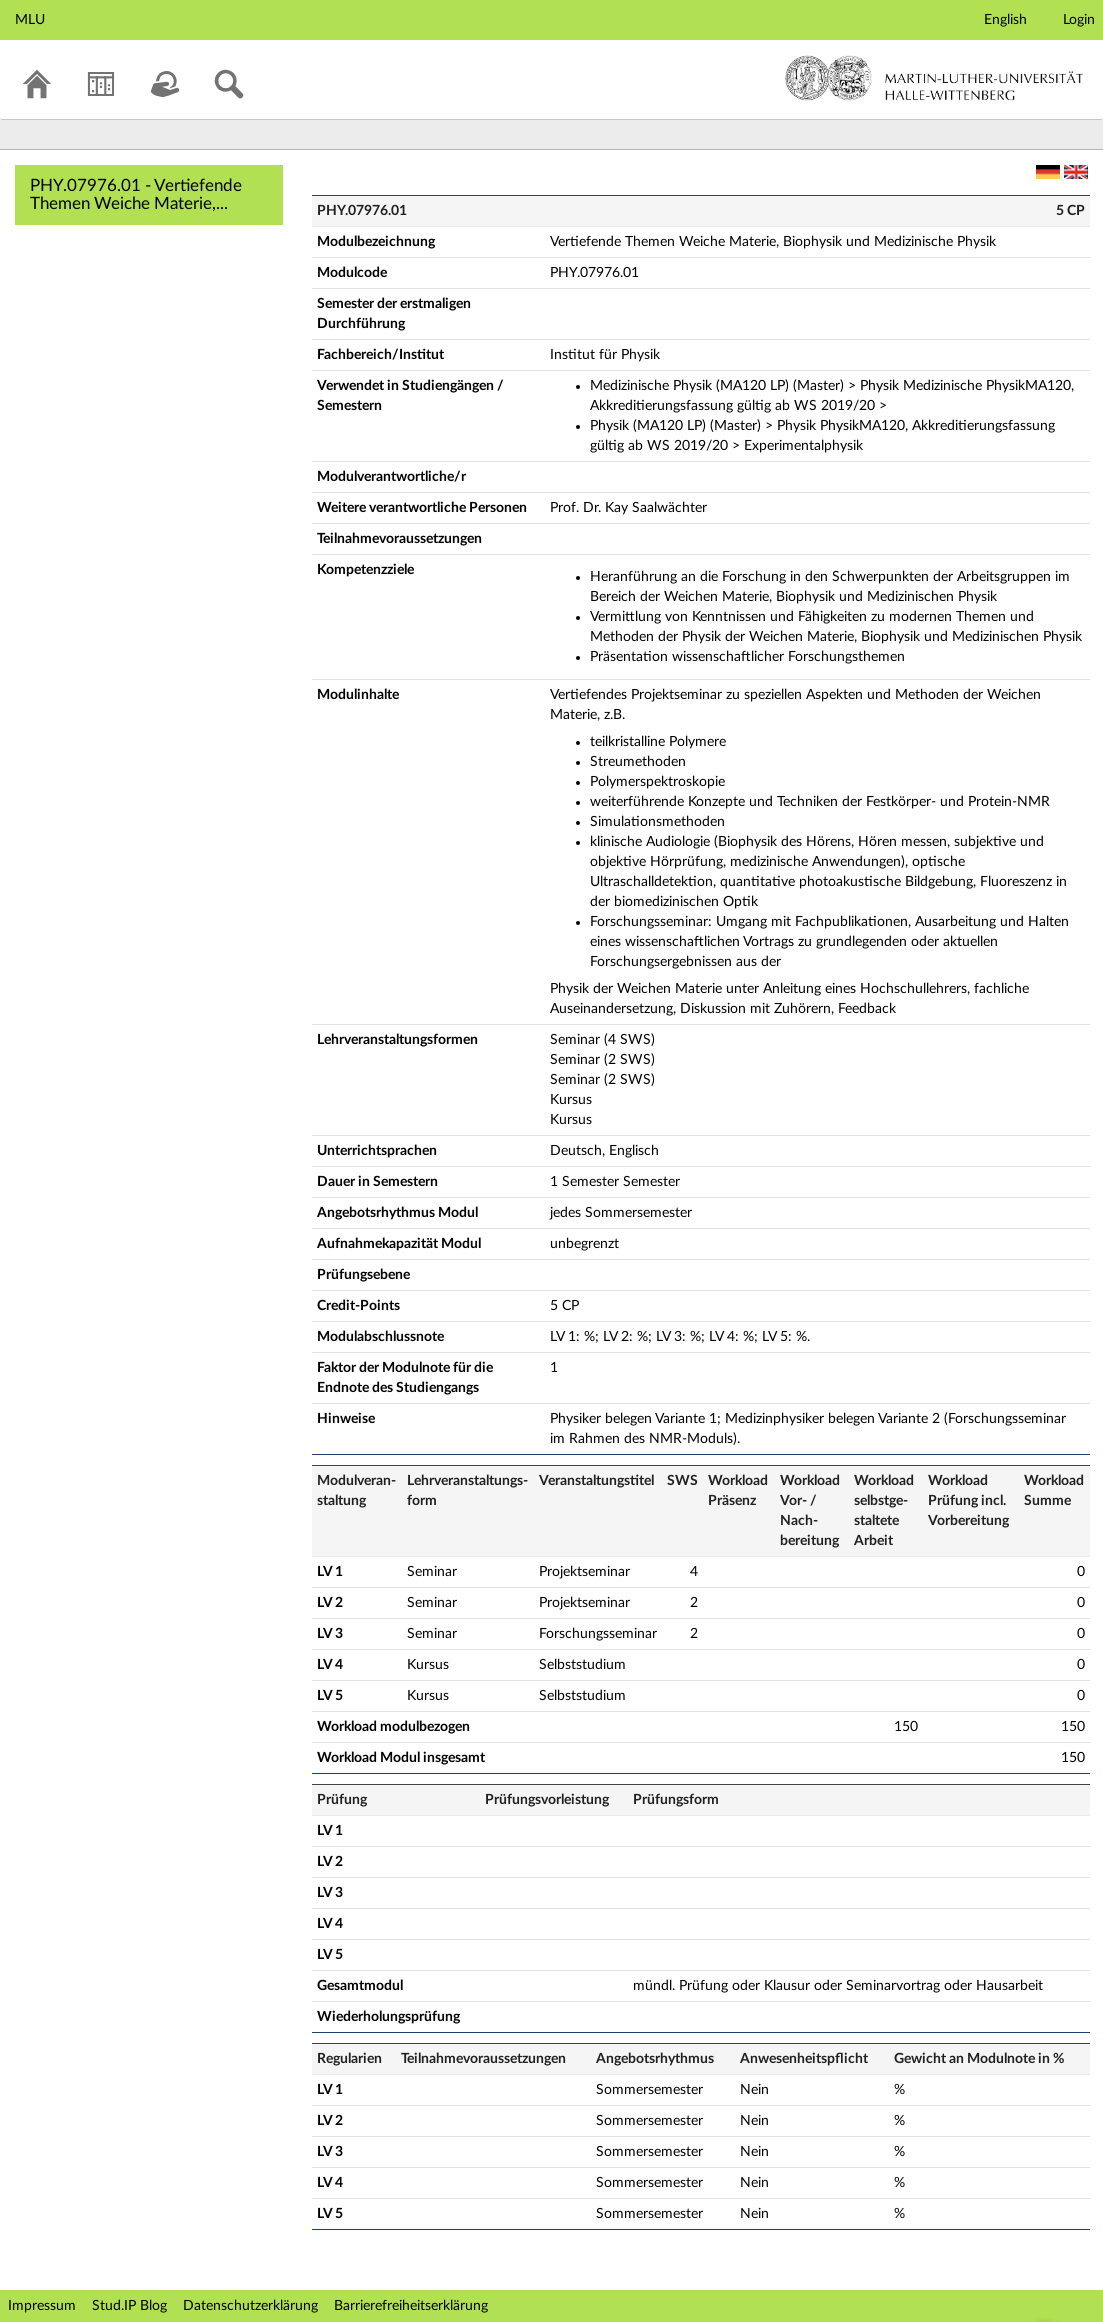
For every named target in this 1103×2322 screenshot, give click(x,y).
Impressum (42, 2306)
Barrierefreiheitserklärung (411, 2306)
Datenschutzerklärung (250, 2306)
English (1005, 20)
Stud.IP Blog (129, 2306)
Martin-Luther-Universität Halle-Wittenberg (934, 78)
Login (1079, 20)
